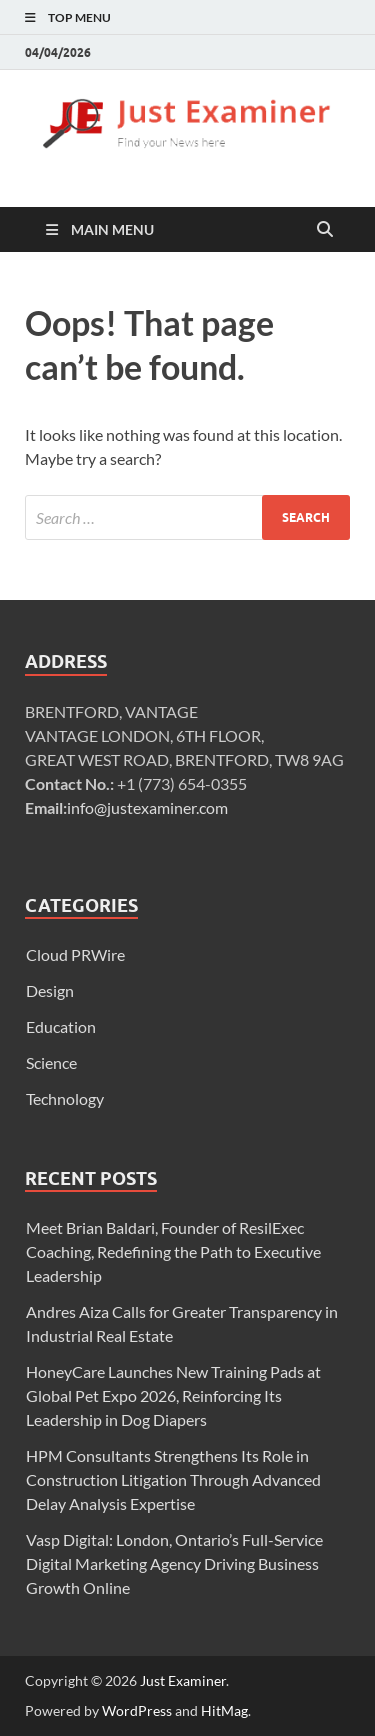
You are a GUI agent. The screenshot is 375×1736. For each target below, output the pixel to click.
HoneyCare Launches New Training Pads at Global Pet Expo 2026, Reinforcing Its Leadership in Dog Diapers (173, 1395)
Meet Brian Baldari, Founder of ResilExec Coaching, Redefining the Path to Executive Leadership (173, 1251)
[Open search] (325, 230)
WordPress (137, 1710)
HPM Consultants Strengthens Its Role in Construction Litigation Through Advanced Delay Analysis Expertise (173, 1479)
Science (51, 1062)
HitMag (224, 1710)
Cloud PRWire (75, 954)
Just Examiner (183, 1680)
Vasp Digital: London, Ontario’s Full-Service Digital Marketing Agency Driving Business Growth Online (174, 1563)
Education (61, 1026)
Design (50, 990)
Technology (65, 1098)
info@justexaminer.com (147, 807)
